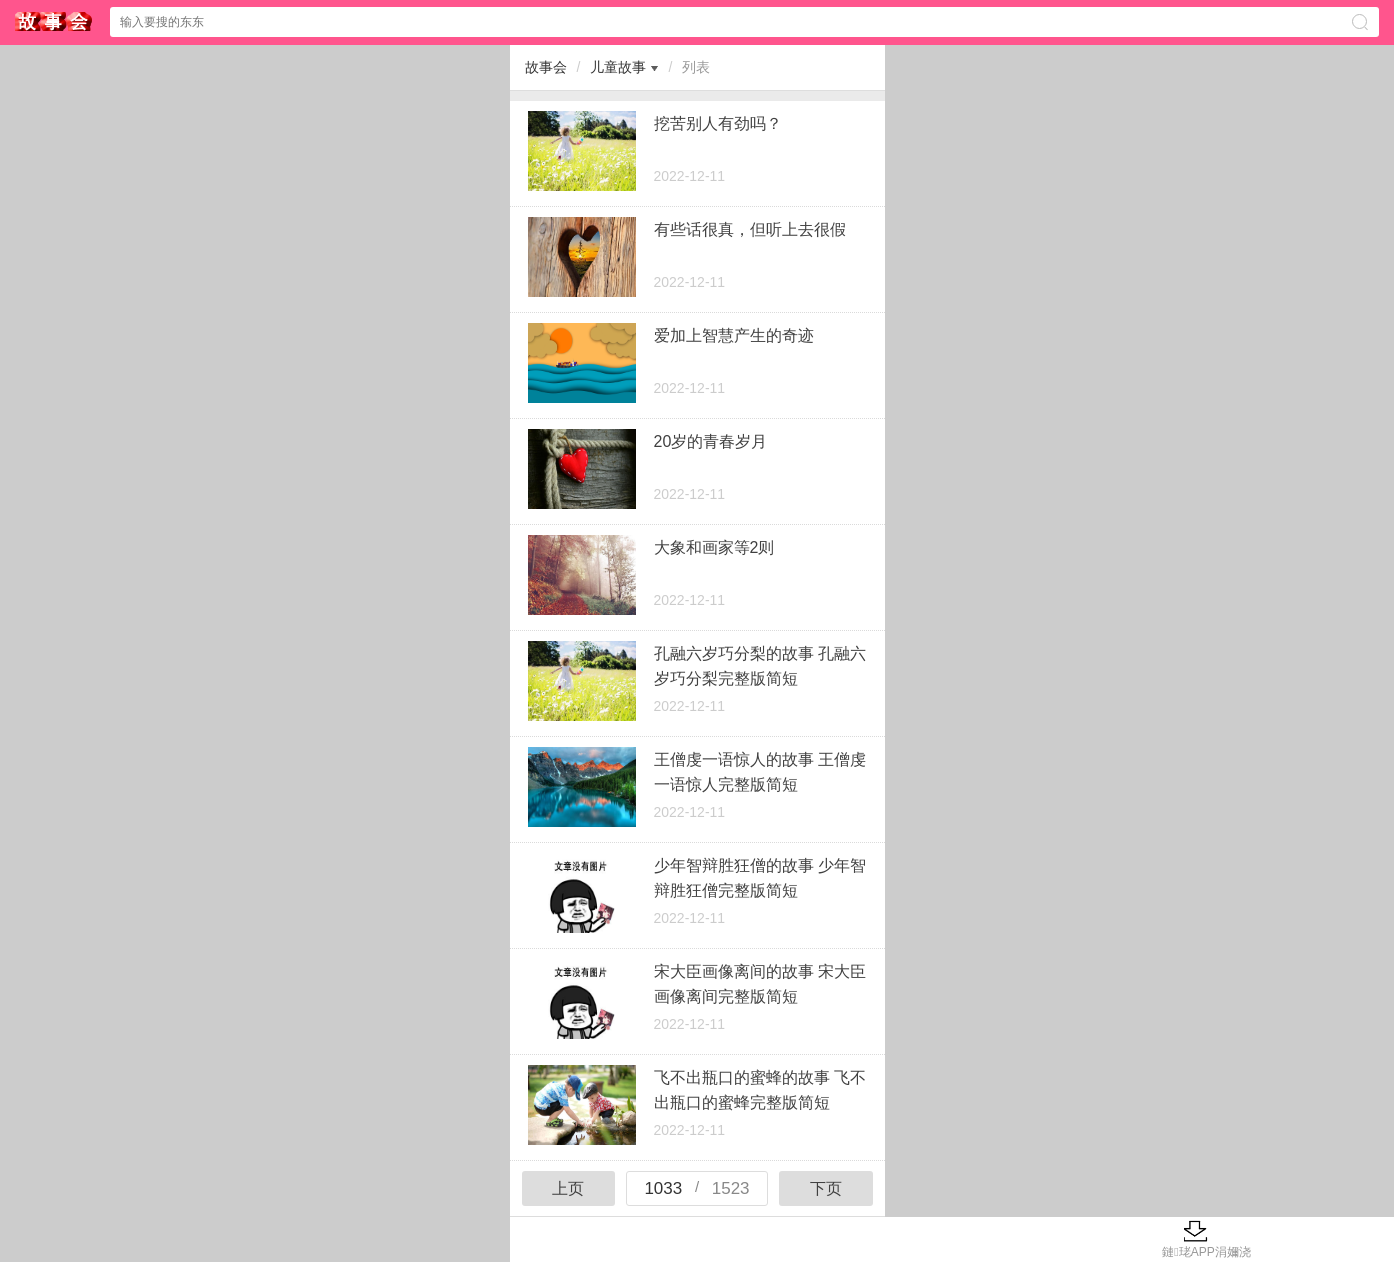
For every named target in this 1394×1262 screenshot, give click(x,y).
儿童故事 (618, 67)
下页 (826, 1188)
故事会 (546, 67)
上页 (568, 1188)
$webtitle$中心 (54, 21)
